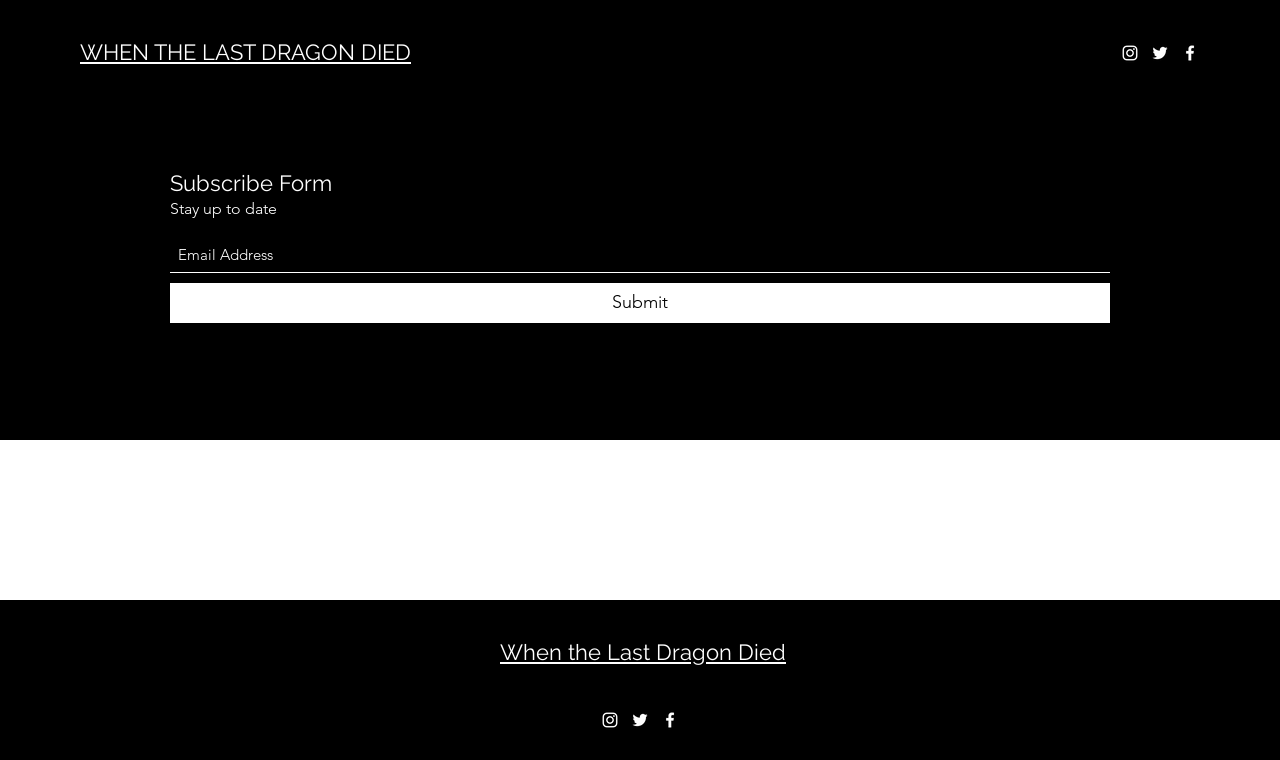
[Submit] (640, 303)
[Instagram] (1130, 53)
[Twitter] (1160, 53)
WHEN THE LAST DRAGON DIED (245, 52)
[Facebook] (1190, 53)
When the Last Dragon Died (643, 652)
